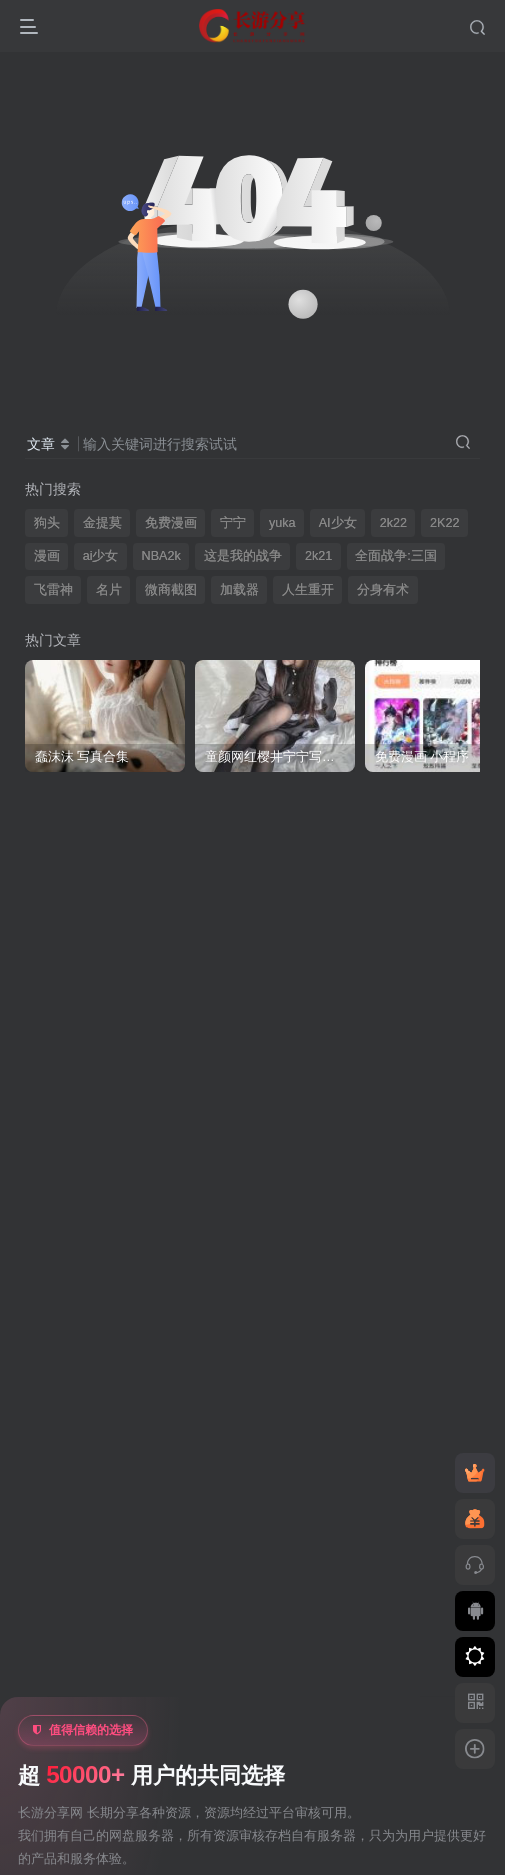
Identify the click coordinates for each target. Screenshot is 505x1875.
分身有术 (383, 590)
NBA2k (161, 556)
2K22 (444, 523)
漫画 (47, 556)
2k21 (318, 556)
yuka (282, 523)
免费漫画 (171, 523)
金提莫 (102, 523)
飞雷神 (53, 590)
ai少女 (101, 556)
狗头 (47, 523)
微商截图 (171, 590)
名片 (109, 590)
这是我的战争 (243, 556)
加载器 (239, 590)
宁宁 (233, 523)
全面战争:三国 (396, 556)
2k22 (393, 523)
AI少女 (338, 523)
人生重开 (308, 590)
